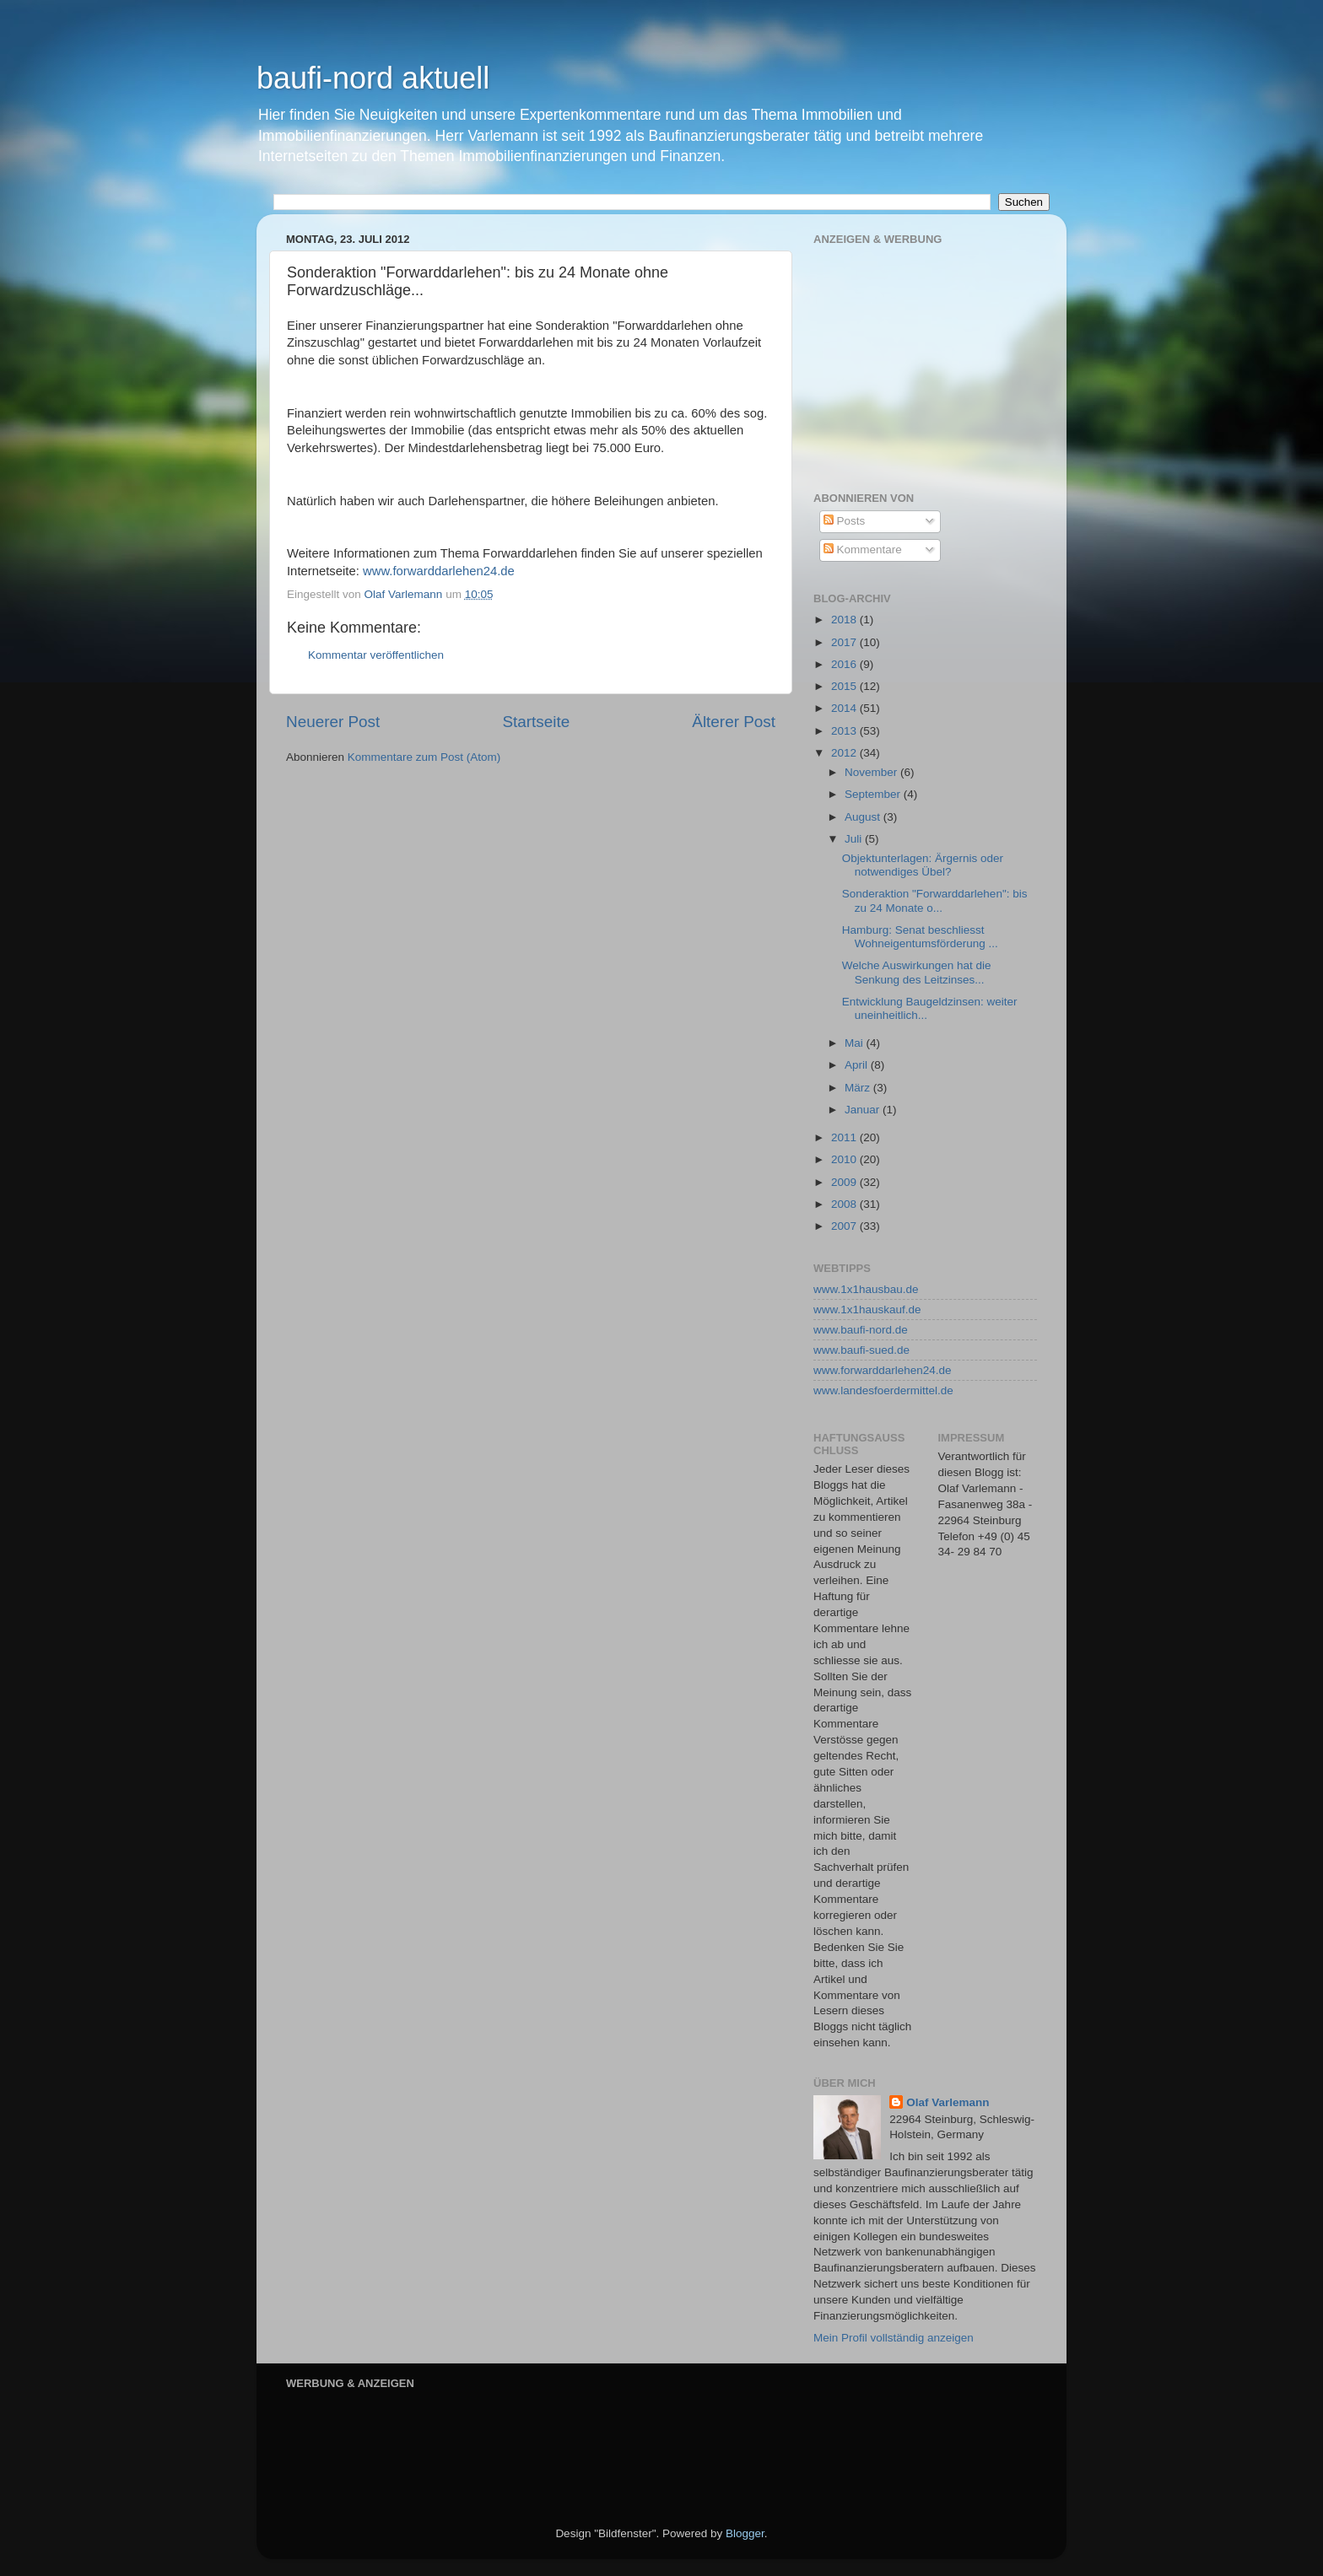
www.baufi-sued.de (861, 1350)
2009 (845, 1182)
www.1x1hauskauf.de (867, 1309)
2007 (845, 1226)
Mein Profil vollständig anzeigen (893, 2337)
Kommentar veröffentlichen (376, 655)
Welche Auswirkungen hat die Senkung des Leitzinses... (916, 972)
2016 (845, 664)
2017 (845, 642)
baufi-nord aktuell (372, 78)
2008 (845, 1204)
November (872, 772)
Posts (845, 521)
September (874, 794)
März (859, 1087)
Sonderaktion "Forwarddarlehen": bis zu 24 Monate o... (935, 900)
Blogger (745, 2533)
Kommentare (863, 549)
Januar (864, 1109)
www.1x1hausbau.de (866, 1289)
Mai (856, 1043)
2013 (845, 731)
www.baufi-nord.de (860, 1329)
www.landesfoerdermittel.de (883, 1390)
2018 (845, 619)
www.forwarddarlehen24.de (439, 571)
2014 (845, 708)
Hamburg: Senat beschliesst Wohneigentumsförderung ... (920, 937)
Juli (855, 839)
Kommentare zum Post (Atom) (424, 757)
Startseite (536, 721)
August (864, 817)
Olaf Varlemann (947, 2102)
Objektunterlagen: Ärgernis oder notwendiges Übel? (922, 865)
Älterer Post (733, 721)
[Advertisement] (939, 356)
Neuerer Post (333, 721)
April (858, 1065)
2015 (845, 686)
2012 (845, 752)
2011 (845, 1137)
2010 (845, 1159)
